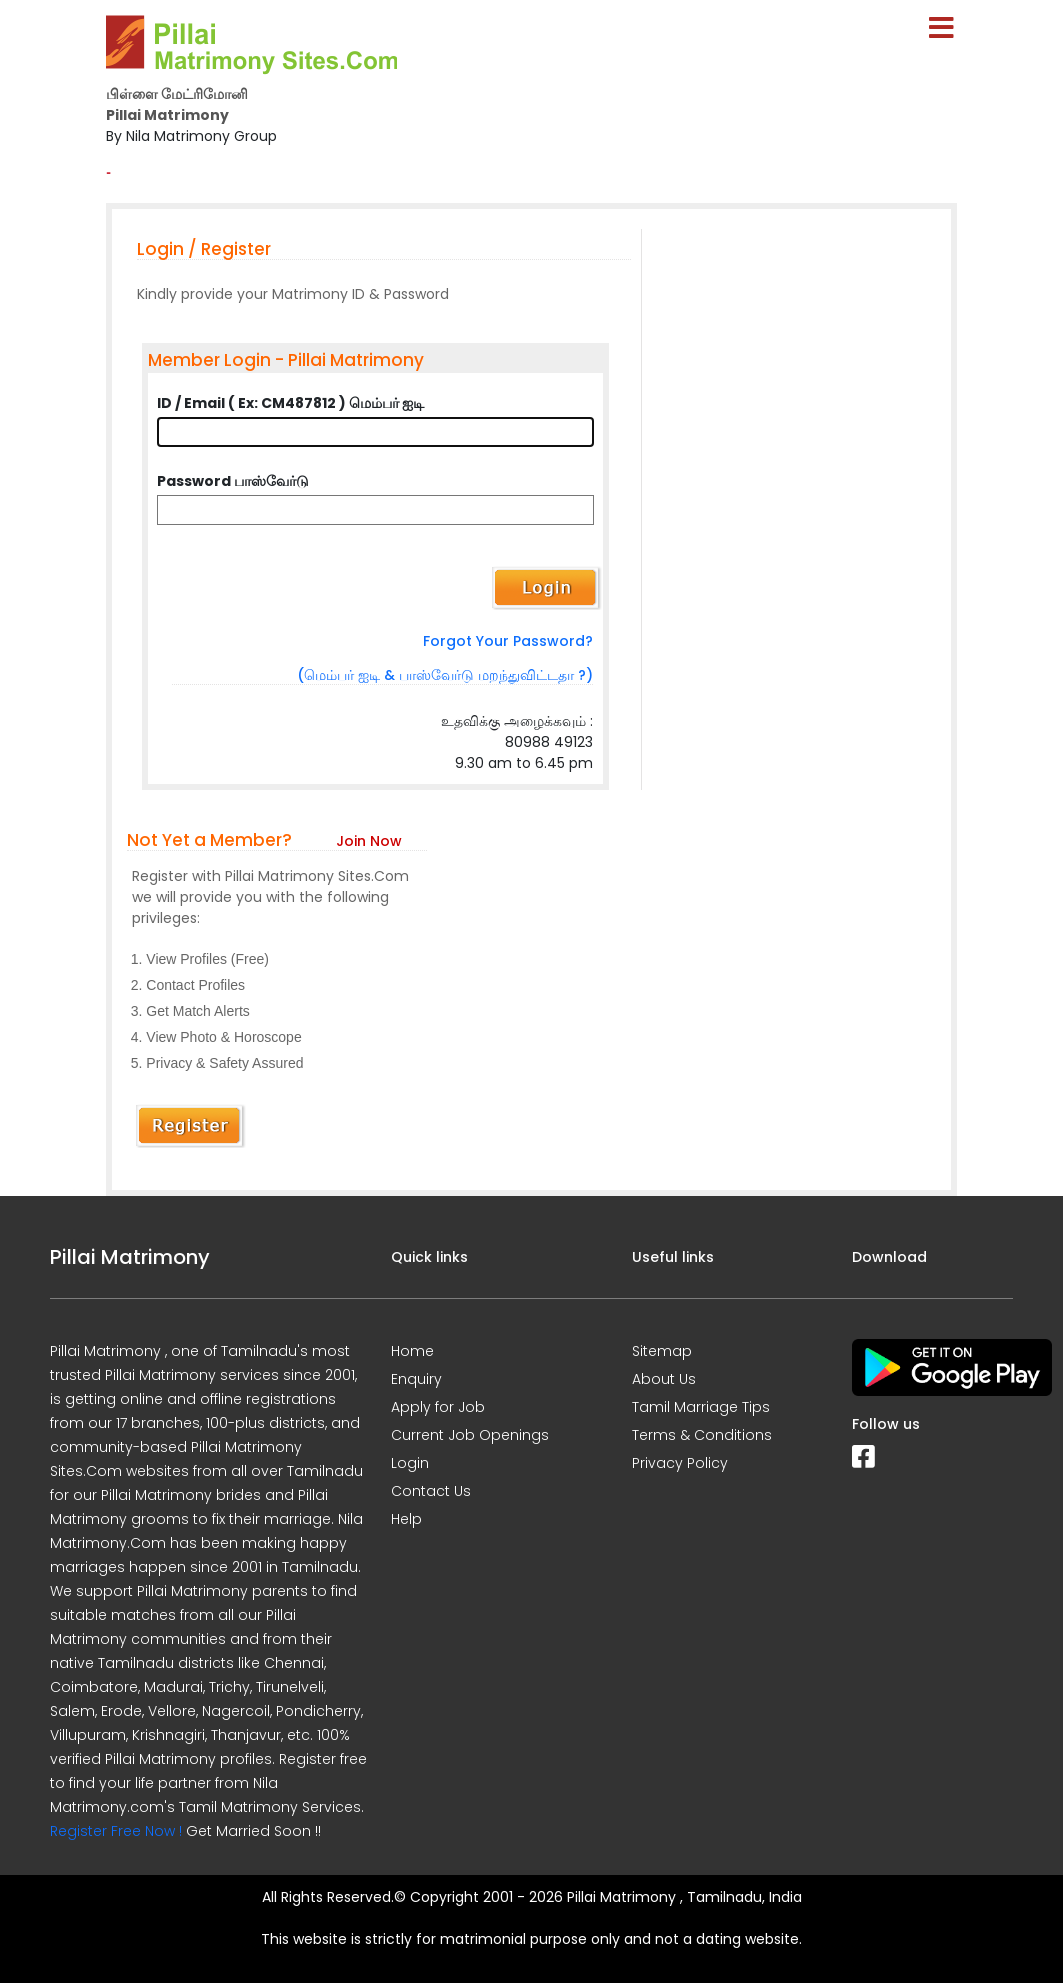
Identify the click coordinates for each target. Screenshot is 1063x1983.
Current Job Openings (470, 1435)
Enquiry (416, 1379)
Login (410, 1463)
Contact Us (431, 1491)
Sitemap (662, 1351)
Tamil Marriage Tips (701, 1407)
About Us (664, 1379)
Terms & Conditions (702, 1435)
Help (406, 1519)
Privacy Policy (680, 1463)
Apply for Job (438, 1407)
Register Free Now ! (116, 1831)
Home (412, 1351)
